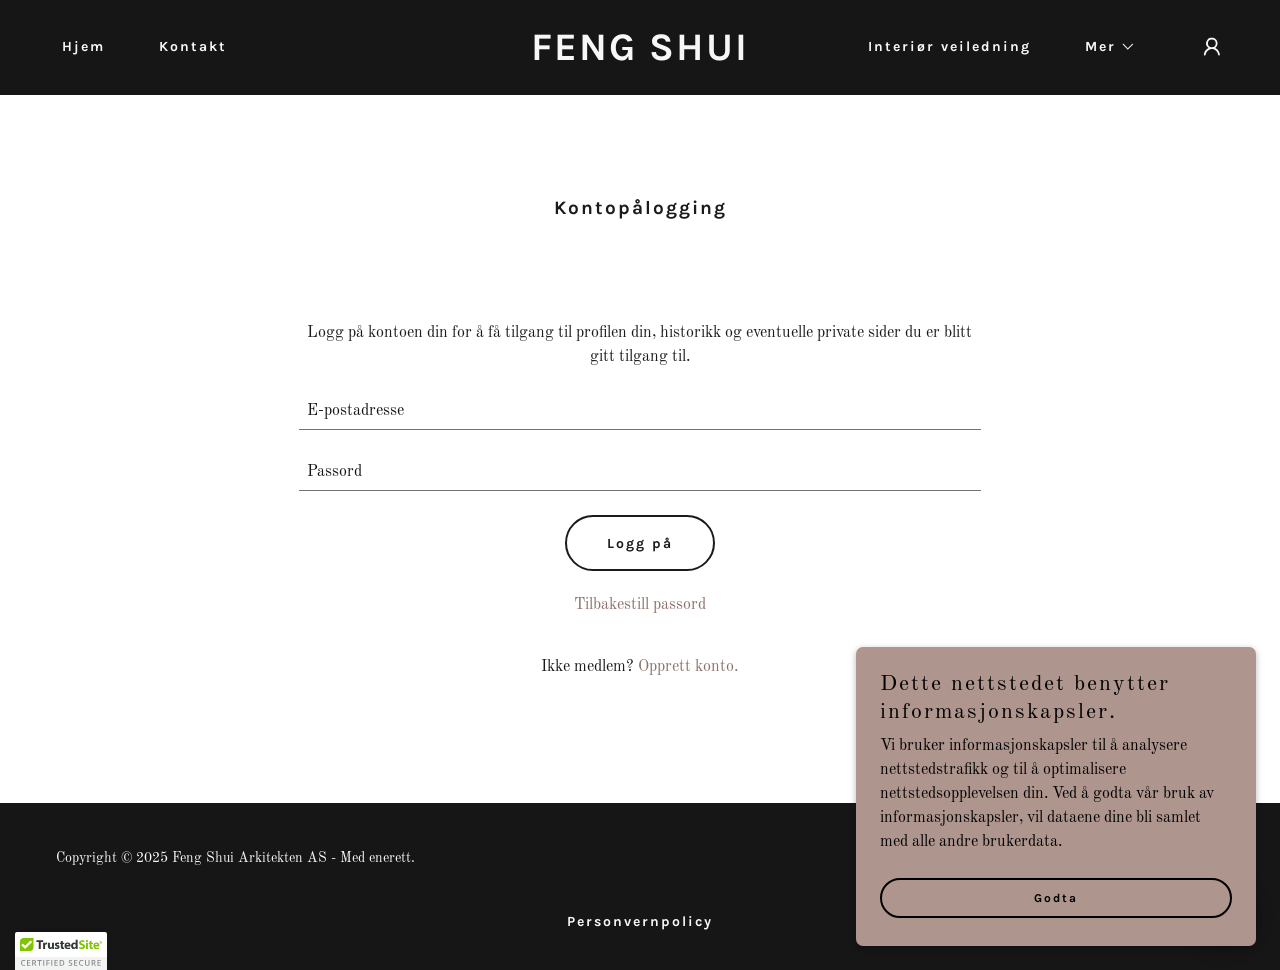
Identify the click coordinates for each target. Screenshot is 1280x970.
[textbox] (640, 411)
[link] (640, 56)
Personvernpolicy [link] (640, 921)
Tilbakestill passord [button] (640, 605)
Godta (1056, 898)
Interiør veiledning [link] (949, 46)
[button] (1103, 47)
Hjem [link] (83, 46)
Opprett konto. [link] (688, 667)
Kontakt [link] (193, 46)
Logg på (640, 543)
